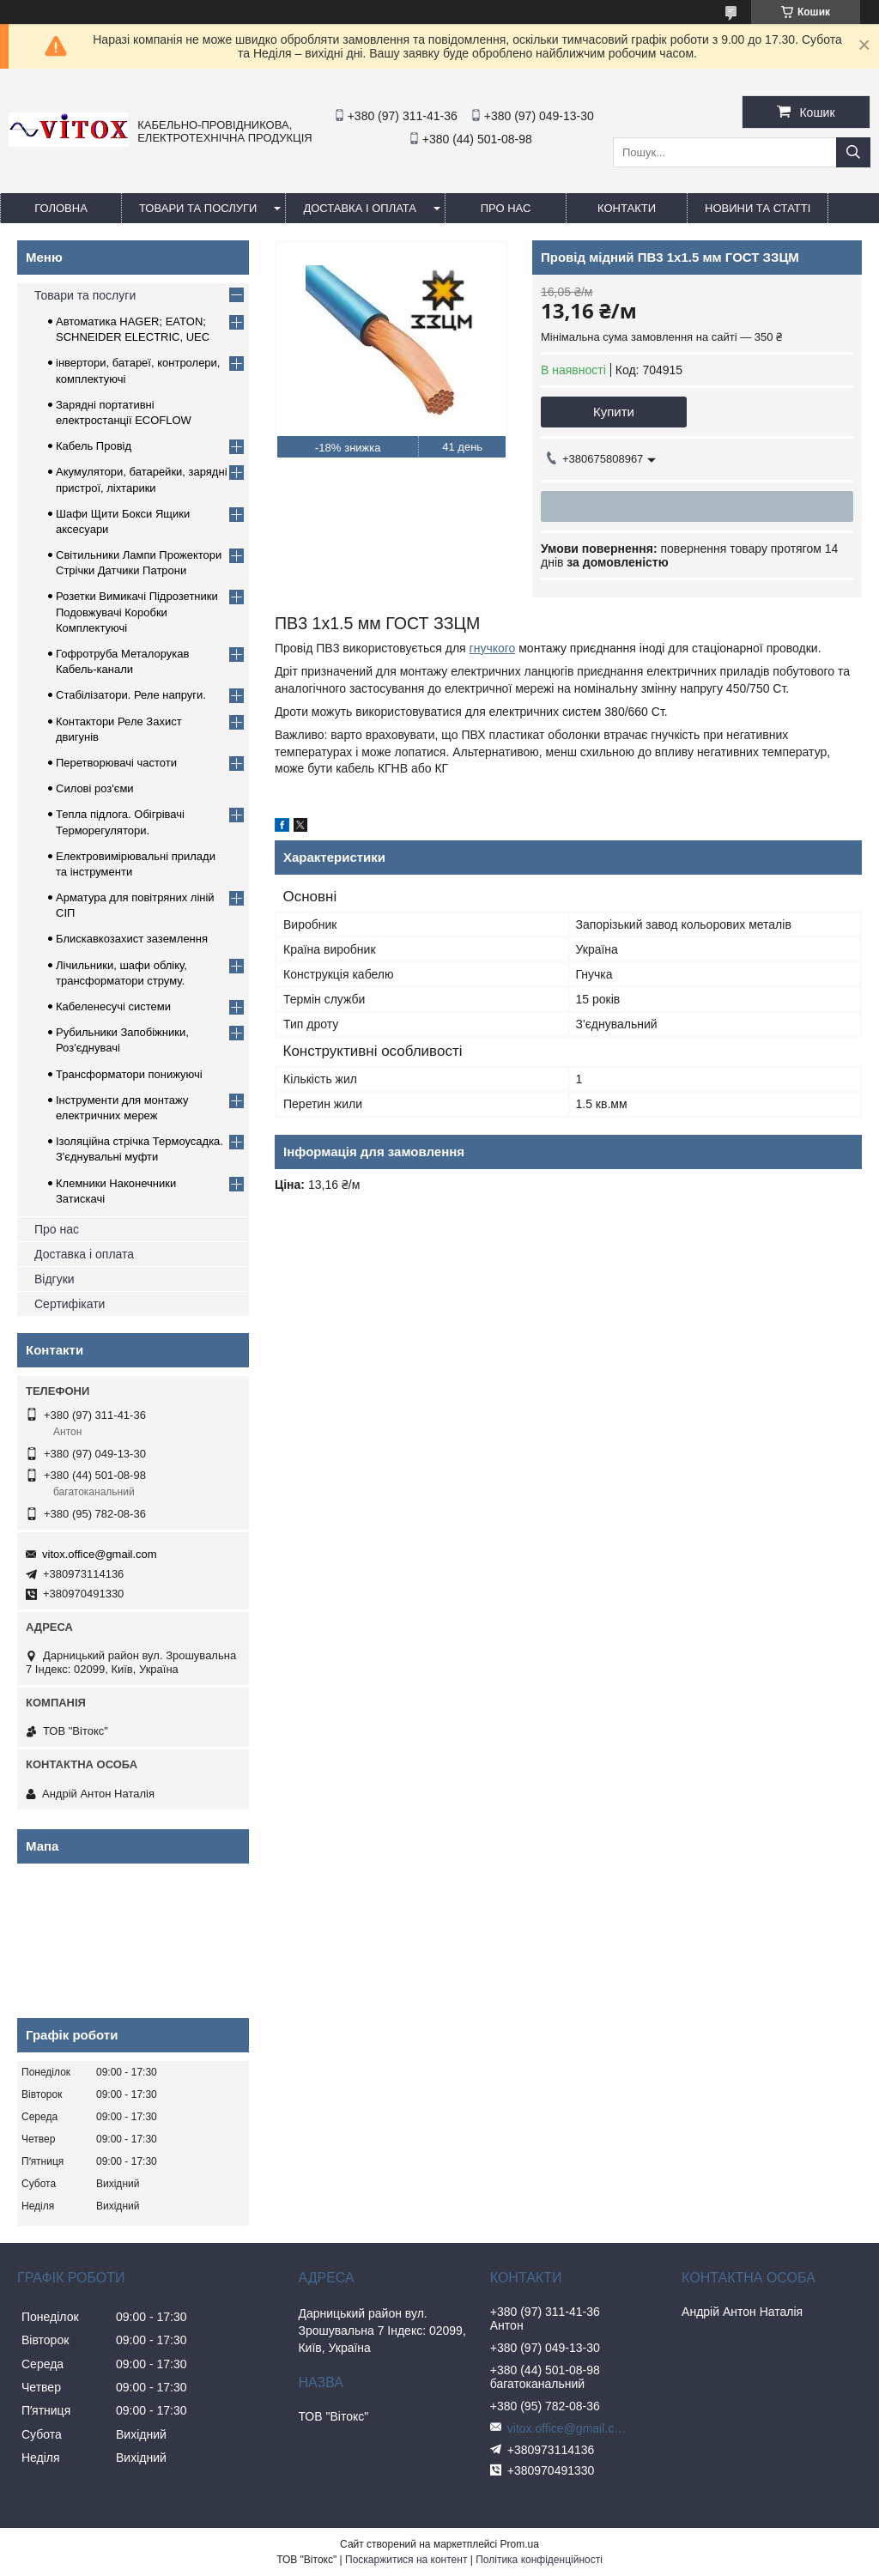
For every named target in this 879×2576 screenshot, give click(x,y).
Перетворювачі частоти (116, 762)
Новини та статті (757, 208)
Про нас (56, 1229)
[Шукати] (853, 152)
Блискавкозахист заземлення (132, 938)
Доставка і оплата (359, 208)
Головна (61, 208)
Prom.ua (519, 2544)
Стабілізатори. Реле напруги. (131, 694)
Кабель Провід (93, 445)
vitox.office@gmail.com (99, 1554)
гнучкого (493, 648)
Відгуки (54, 1279)
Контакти (626, 208)
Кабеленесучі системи (113, 1006)
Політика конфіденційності (539, 2560)
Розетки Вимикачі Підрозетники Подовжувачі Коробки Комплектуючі (137, 611)
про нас (506, 208)
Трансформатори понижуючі (129, 1074)
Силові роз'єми (95, 788)
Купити (613, 411)
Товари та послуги (198, 208)
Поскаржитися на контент (406, 2560)
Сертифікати (69, 1304)
